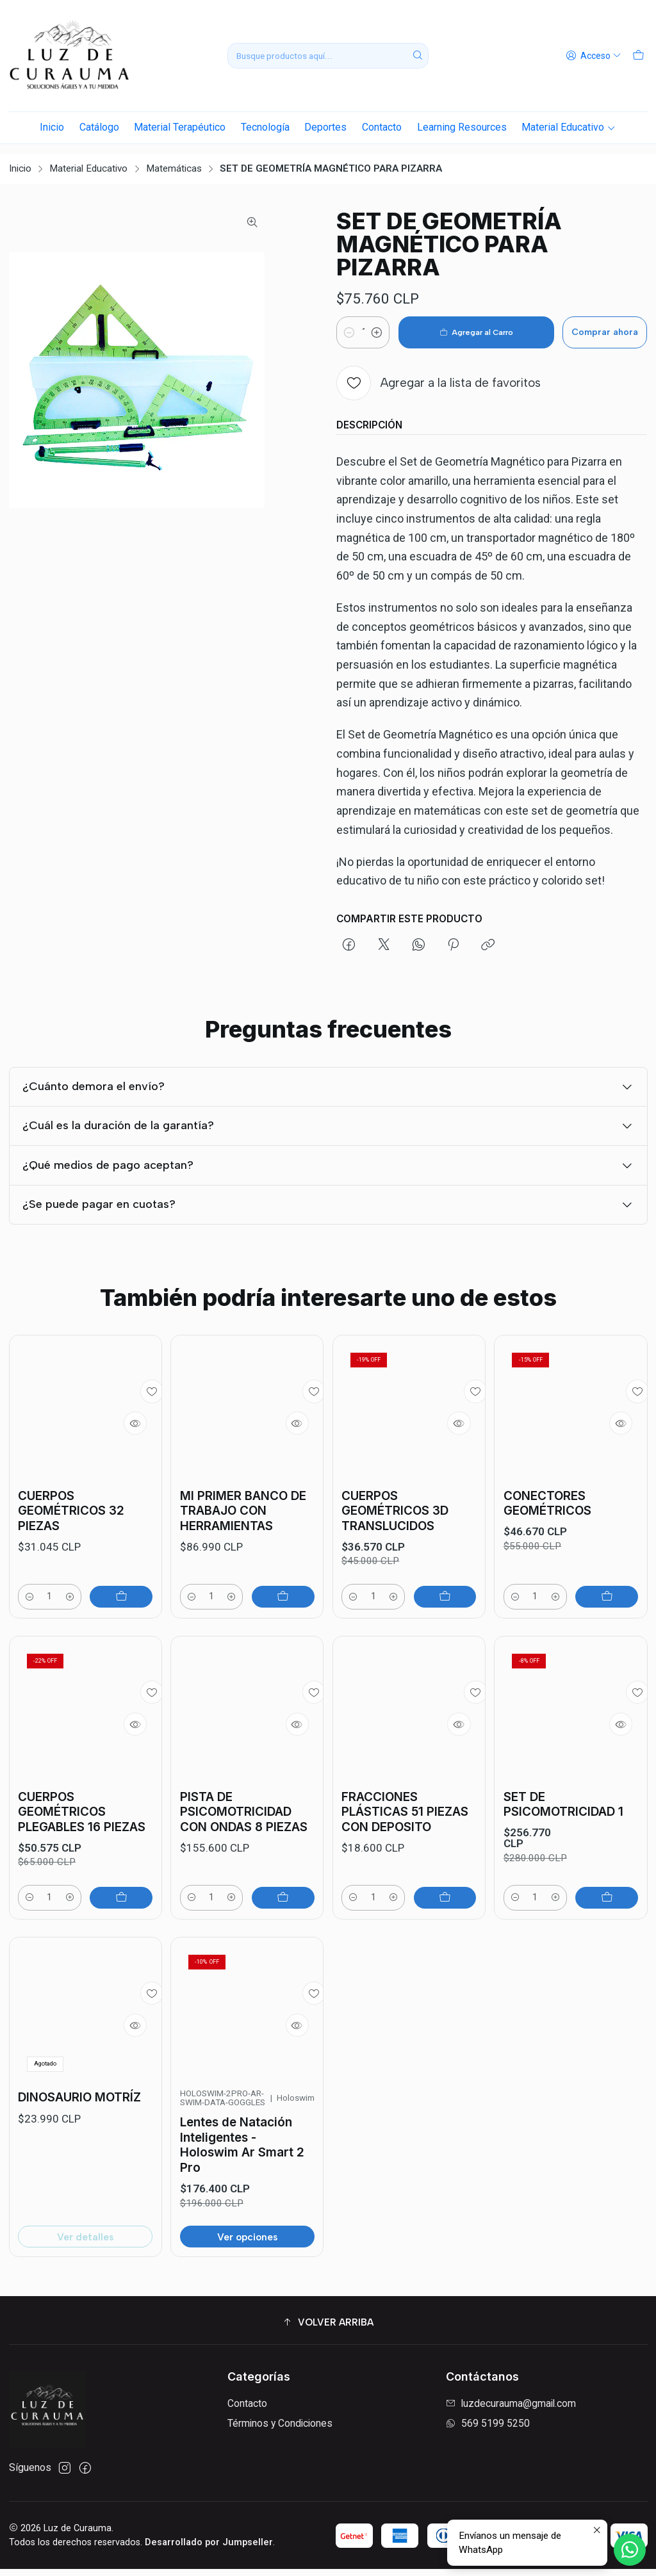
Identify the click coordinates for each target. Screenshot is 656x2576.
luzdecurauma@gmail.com (511, 2410)
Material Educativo (568, 127)
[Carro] (639, 55)
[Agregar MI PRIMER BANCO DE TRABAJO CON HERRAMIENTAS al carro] (286, 1635)
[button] (328, 2329)
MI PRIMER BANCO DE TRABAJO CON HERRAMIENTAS (243, 1546)
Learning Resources (462, 127)
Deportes (325, 127)
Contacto (382, 127)
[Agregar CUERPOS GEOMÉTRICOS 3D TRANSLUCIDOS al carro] (447, 1650)
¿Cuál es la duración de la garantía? (328, 1160)
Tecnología (265, 127)
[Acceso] (596, 55)
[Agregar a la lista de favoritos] (438, 373)
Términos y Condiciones (279, 2430)
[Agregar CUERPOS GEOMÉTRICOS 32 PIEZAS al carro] (123, 1618)
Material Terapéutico (180, 127)
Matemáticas (174, 159)
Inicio (52, 127)
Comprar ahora (591, 322)
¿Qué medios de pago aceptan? (328, 1214)
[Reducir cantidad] (349, 322)
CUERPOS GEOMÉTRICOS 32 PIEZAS (71, 1530)
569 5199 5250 (488, 2430)
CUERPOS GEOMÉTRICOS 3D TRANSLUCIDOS (394, 1562)
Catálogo (99, 127)
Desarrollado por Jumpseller (209, 2548)
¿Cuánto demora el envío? (328, 1103)
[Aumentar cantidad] (396, 322)
